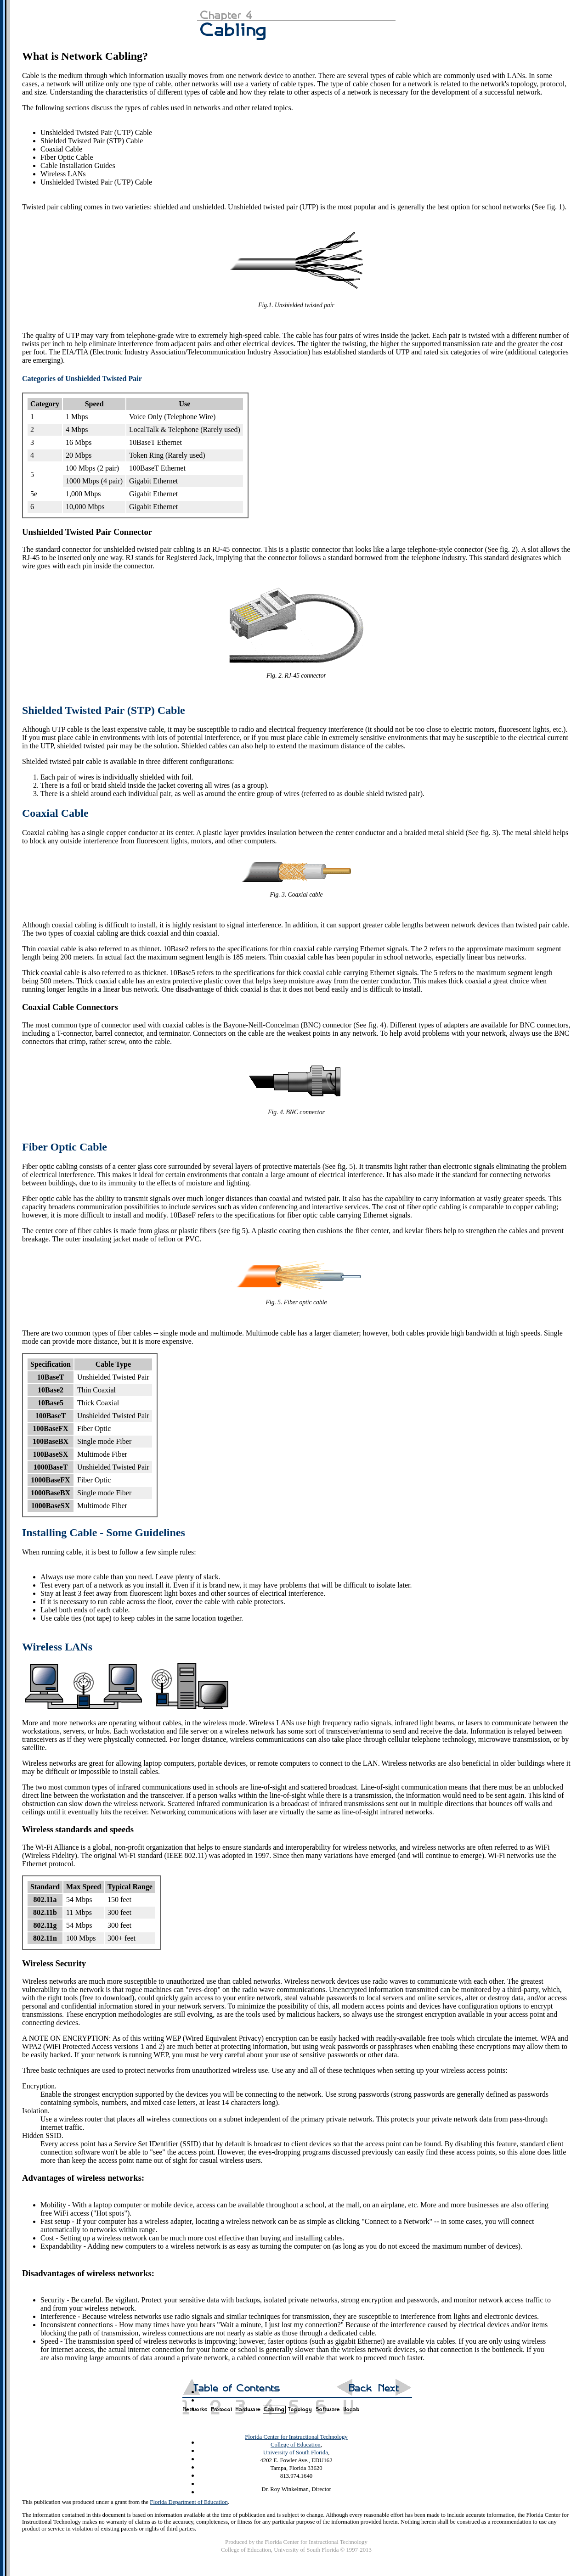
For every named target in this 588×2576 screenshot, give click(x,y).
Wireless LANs (57, 1647)
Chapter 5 (300, 2406)
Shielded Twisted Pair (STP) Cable (103, 710)
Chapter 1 (194, 2406)
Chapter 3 (247, 2406)
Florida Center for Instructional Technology (296, 2437)
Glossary (350, 2406)
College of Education (296, 2444)
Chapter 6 (327, 2406)
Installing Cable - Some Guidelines (103, 1532)
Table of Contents (236, 2388)
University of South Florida (295, 2452)
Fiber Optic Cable (64, 1147)
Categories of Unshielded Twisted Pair (82, 378)
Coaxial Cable (55, 813)
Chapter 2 (220, 2406)
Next (391, 2388)
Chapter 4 (273, 2406)
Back (355, 2388)
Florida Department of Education (189, 2502)
